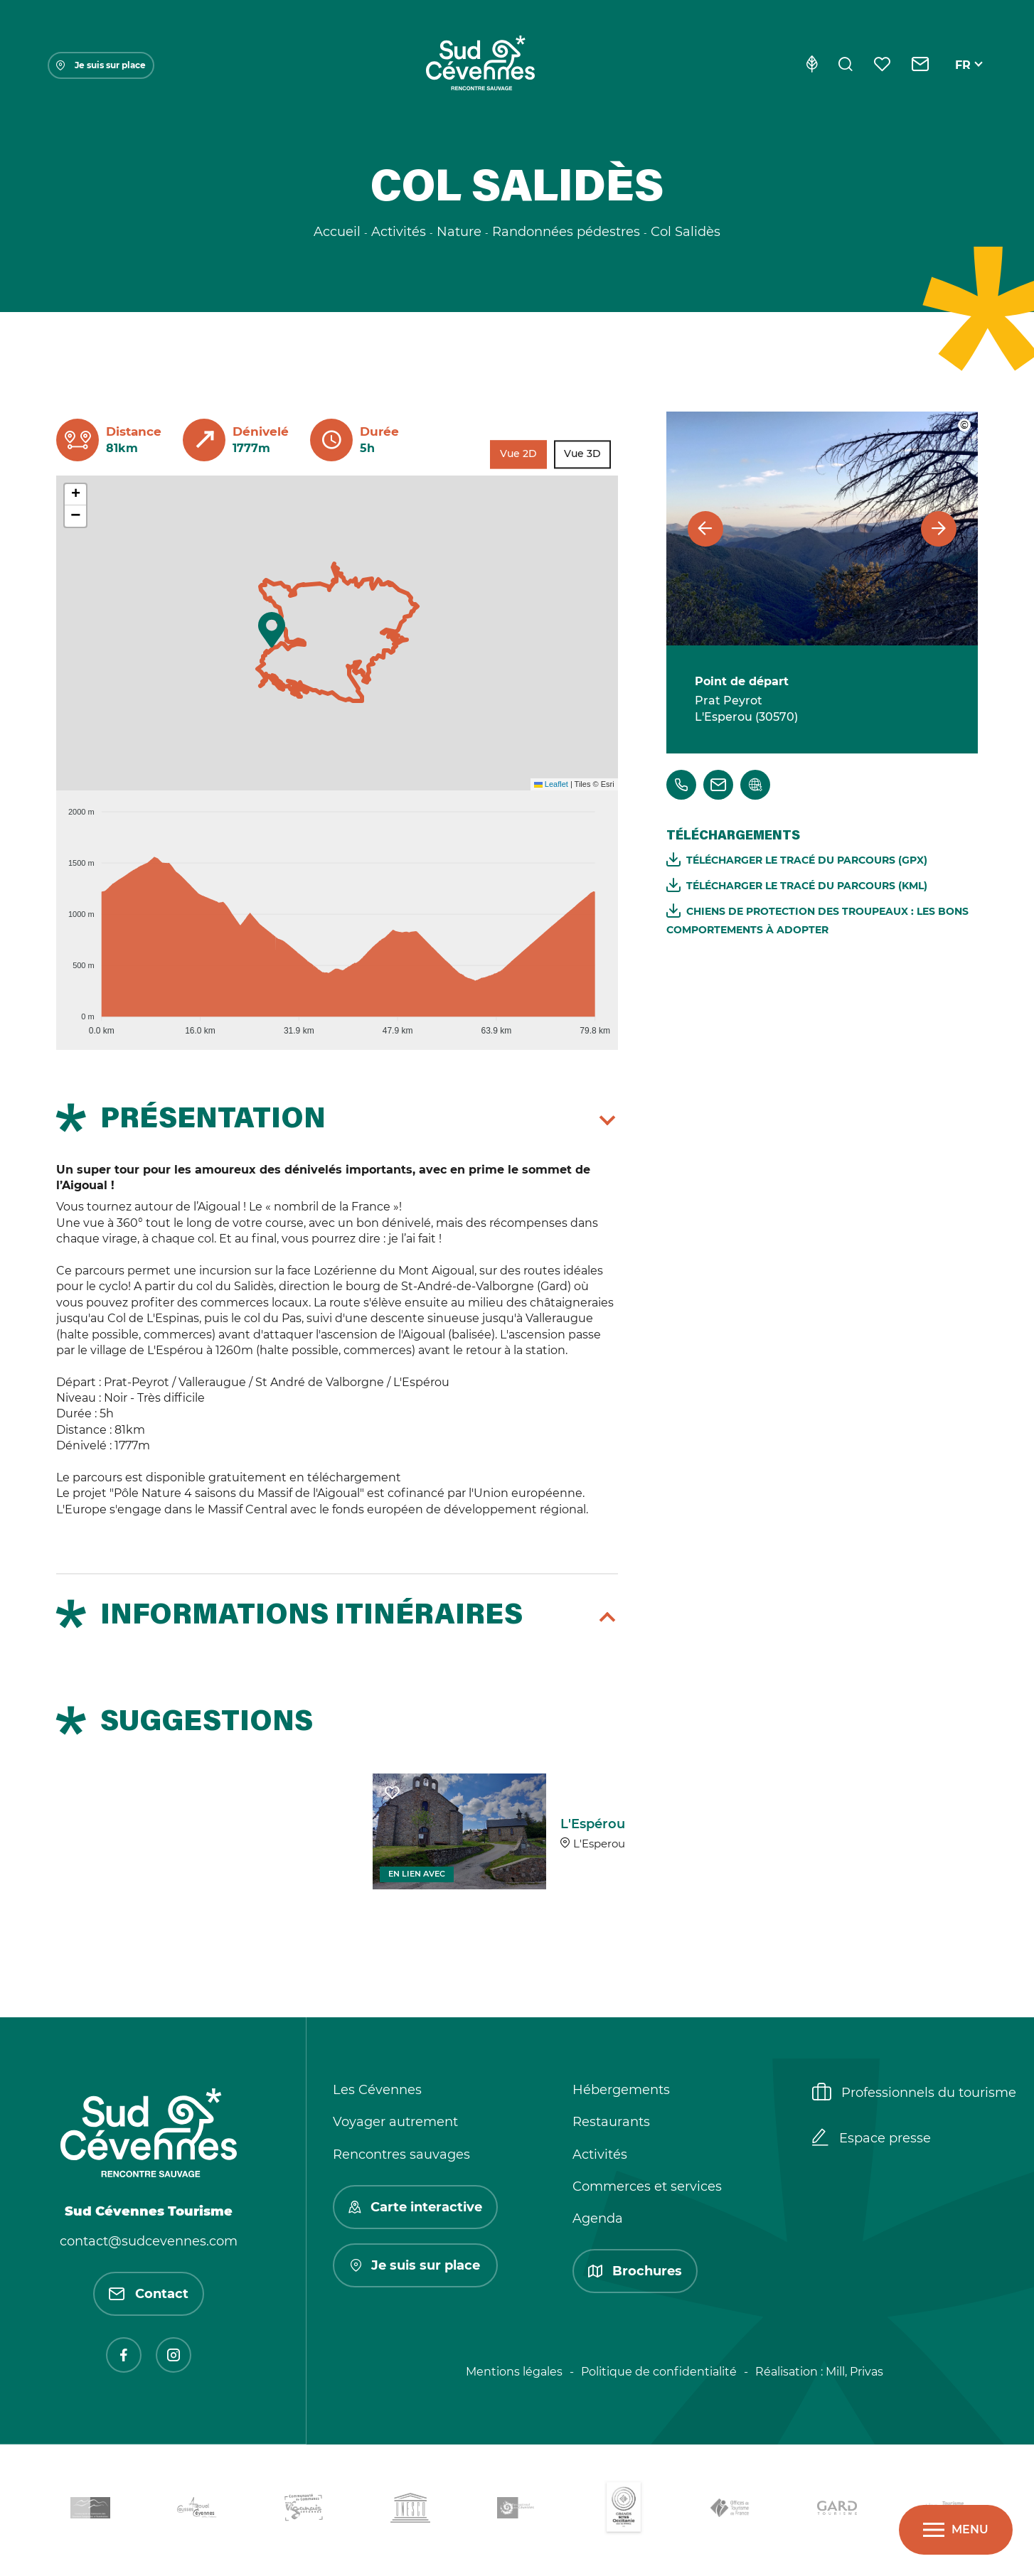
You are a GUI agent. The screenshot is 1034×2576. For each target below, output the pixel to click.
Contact (148, 2294)
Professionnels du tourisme (914, 2093)
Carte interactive (415, 2207)
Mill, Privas (854, 2371)
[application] (337, 914)
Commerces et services (647, 2186)
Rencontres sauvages (401, 2154)
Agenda (597, 2218)
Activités (599, 2154)
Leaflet (551, 784)
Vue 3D (582, 454)
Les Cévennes (377, 2090)
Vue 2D (518, 454)
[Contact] (920, 65)
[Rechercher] (845, 65)
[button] (271, 630)
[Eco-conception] (811, 65)
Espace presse (871, 2139)
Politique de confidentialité (659, 2371)
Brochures (635, 2271)
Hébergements (621, 2090)
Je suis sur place (101, 65)
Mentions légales (514, 2371)
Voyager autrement (395, 2122)
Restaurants (611, 2122)
